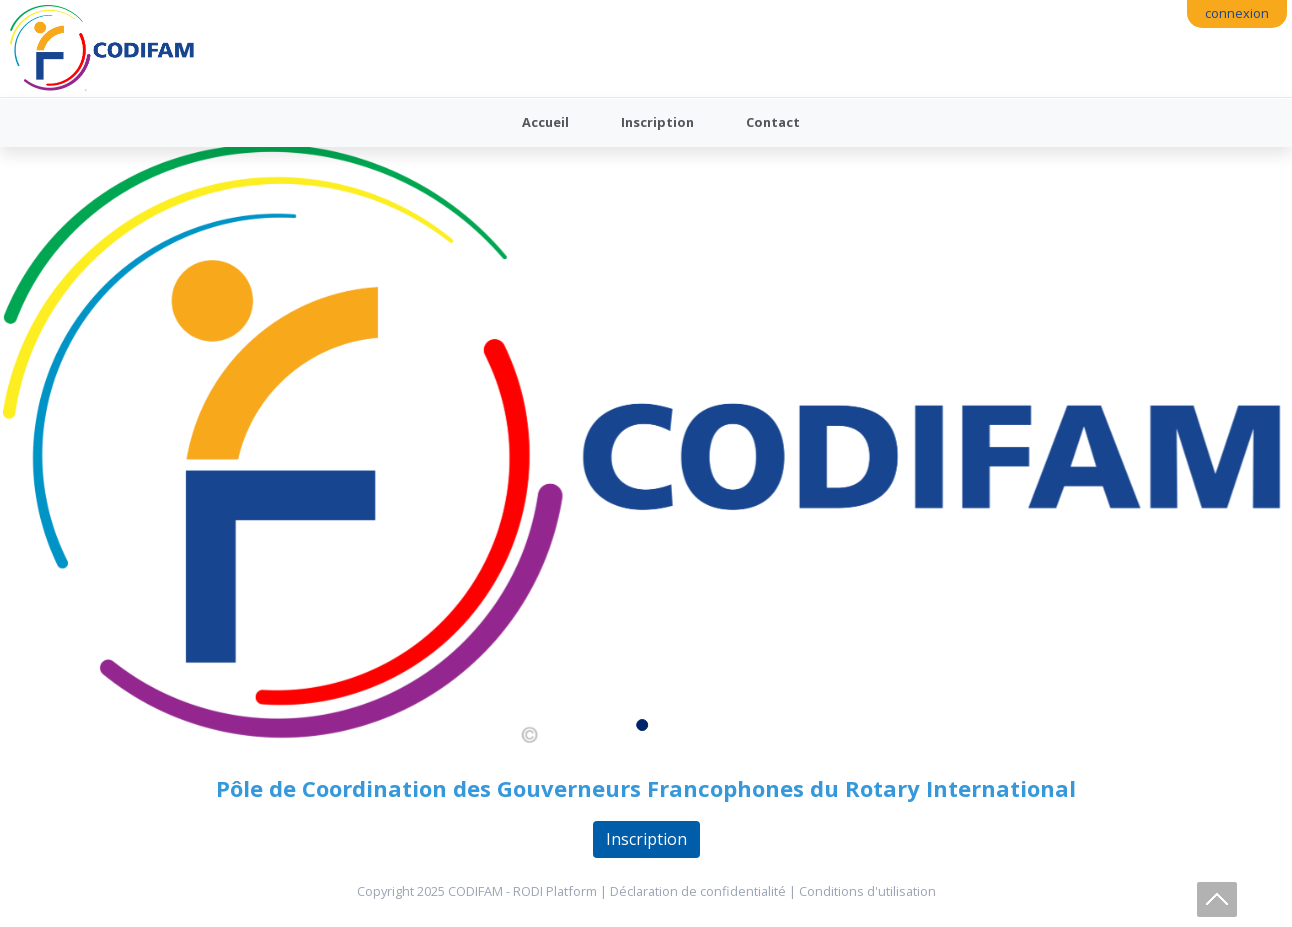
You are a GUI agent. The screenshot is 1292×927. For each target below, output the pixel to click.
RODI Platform (555, 891)
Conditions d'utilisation (867, 891)
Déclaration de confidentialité (698, 891)
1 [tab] (646, 729)
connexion (1237, 13)
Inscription (657, 122)
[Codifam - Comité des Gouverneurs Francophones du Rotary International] (102, 48)
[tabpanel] (646, 446)
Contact (773, 122)
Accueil (545, 122)
